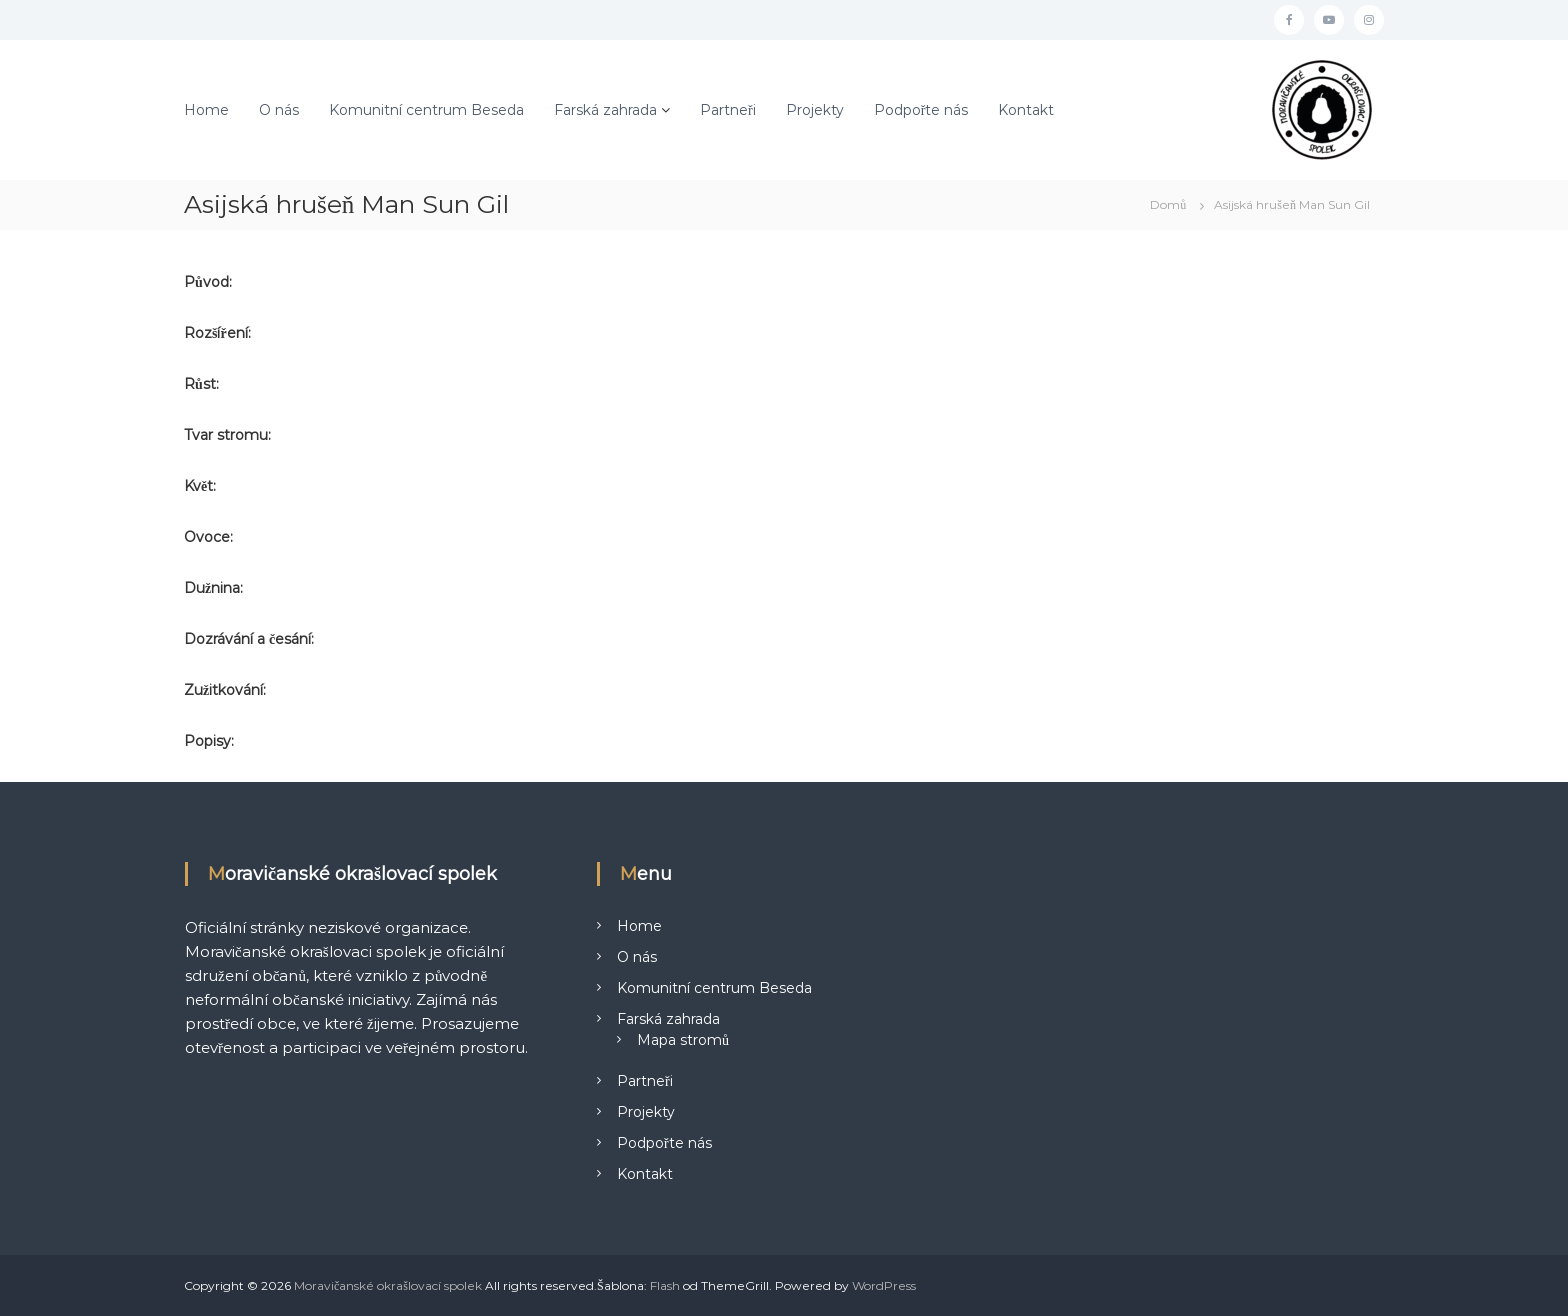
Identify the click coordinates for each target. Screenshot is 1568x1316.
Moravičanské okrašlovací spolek (388, 1285)
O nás (279, 110)
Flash (665, 1285)
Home (206, 110)
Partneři (728, 110)
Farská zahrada (605, 110)
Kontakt (1026, 110)
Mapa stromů (683, 1040)
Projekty (815, 110)
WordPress (884, 1285)
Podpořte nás (921, 110)
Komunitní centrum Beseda (426, 110)
